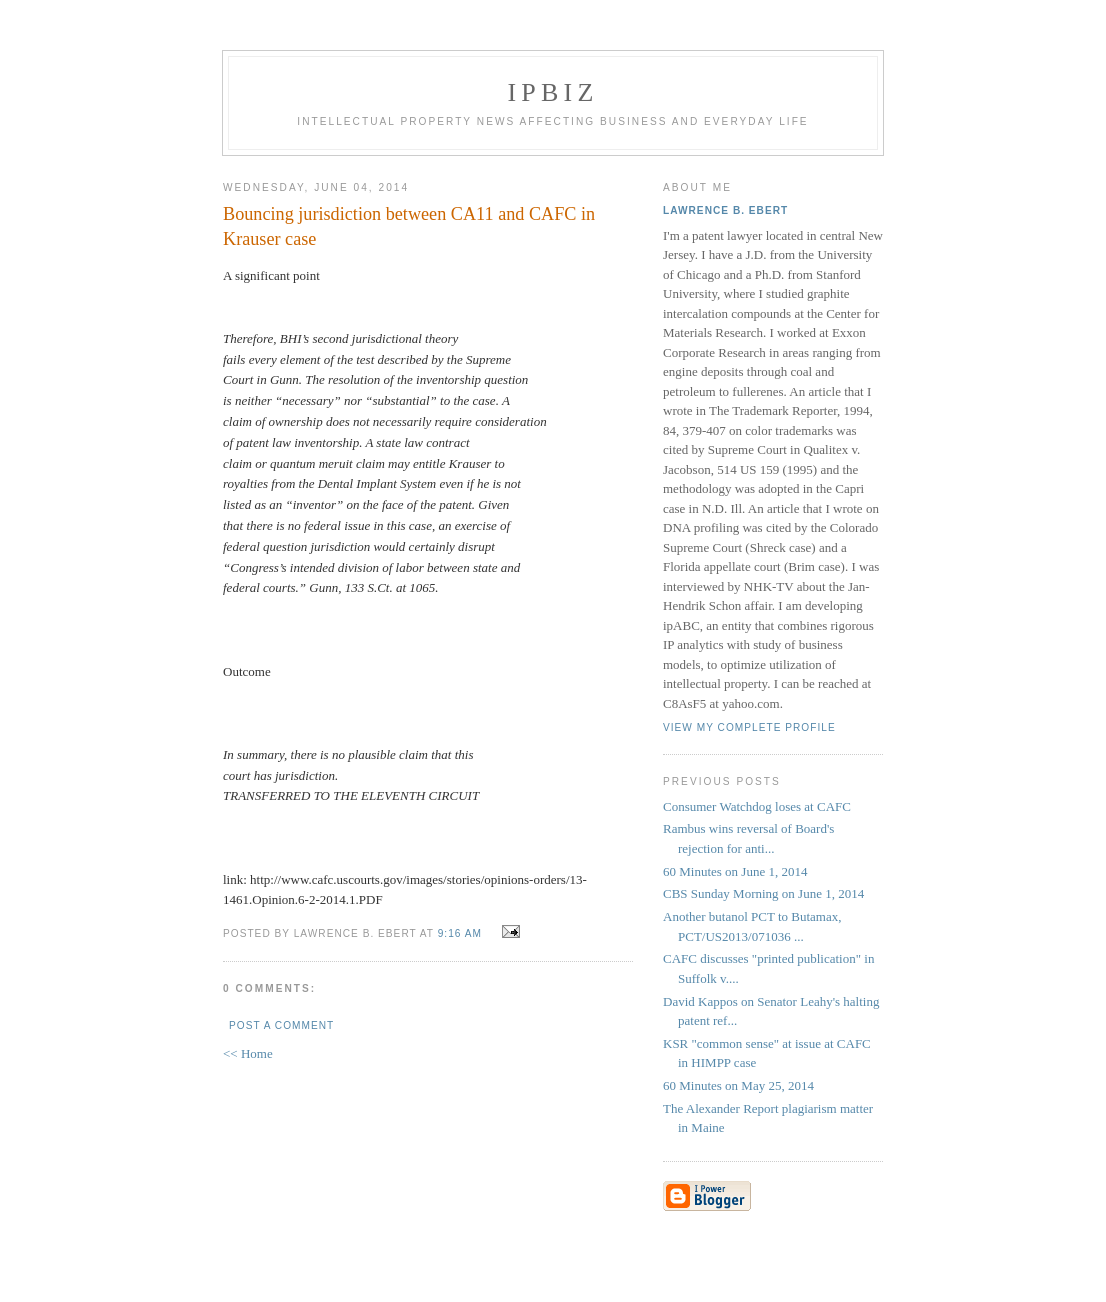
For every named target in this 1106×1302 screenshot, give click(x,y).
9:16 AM (460, 933)
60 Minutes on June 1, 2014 (735, 871)
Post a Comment (281, 1025)
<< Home (248, 1053)
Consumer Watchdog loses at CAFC (757, 806)
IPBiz (553, 92)
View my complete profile (749, 727)
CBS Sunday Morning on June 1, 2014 (763, 893)
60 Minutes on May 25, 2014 (738, 1085)
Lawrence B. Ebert (725, 210)
